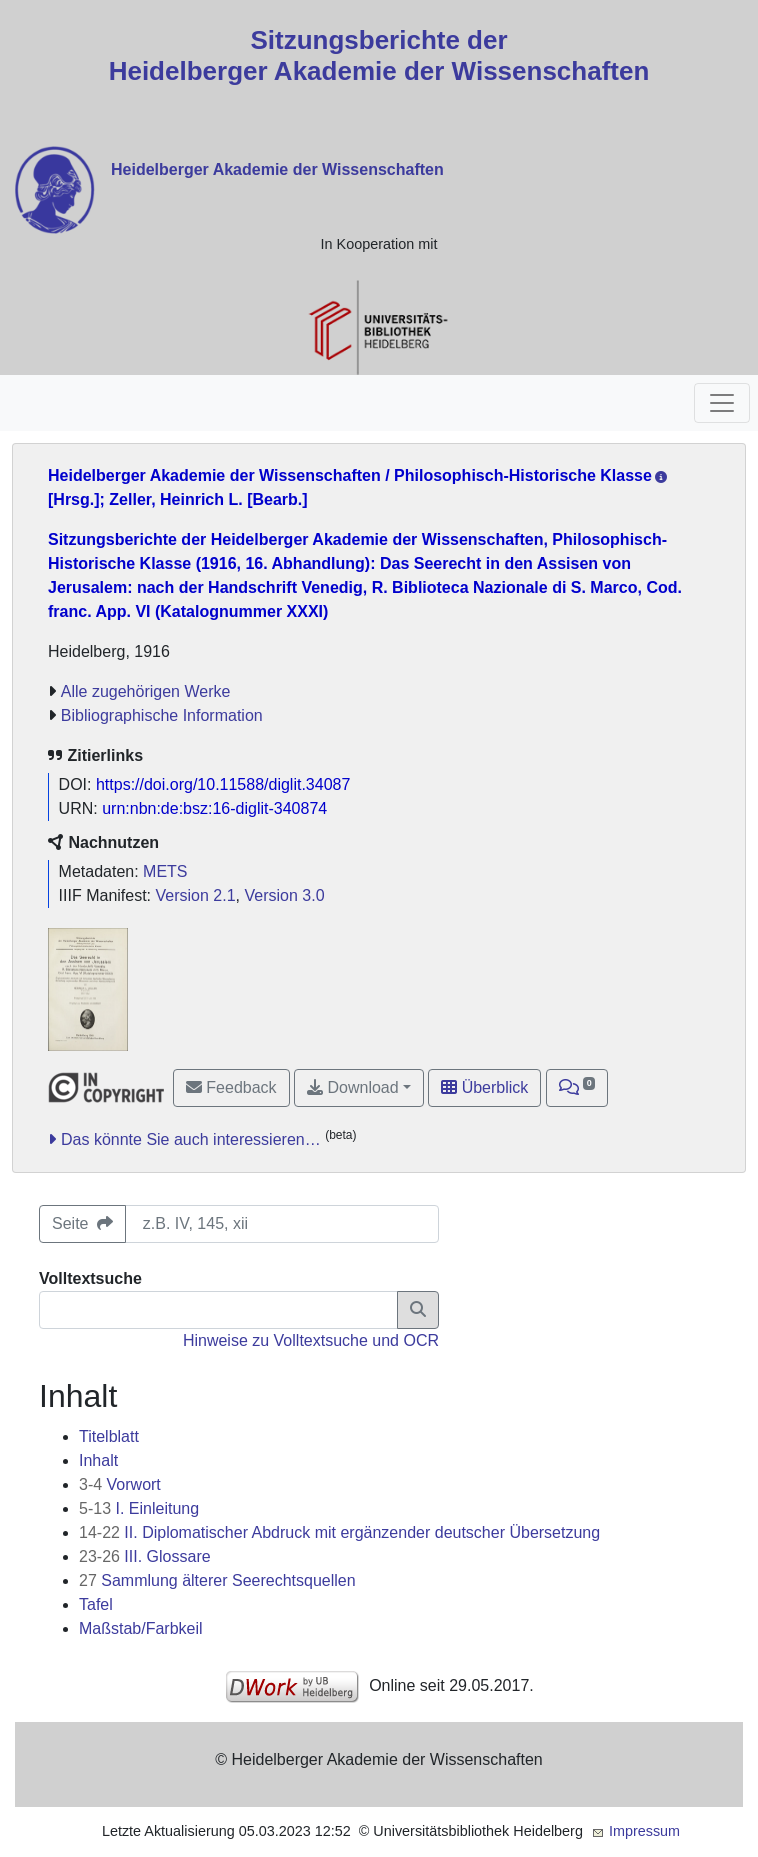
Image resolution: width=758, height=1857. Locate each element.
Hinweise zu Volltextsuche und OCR (311, 1340)
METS (165, 871)
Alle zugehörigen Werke (146, 691)
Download (353, 1087)
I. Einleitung (139, 1508)
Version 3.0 (284, 895)
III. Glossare (145, 1556)
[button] (577, 1088)
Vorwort (120, 1484)
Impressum (644, 1831)
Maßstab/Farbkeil (141, 1628)
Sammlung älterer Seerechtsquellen (217, 1580)
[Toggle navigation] (722, 403)
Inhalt (98, 1460)
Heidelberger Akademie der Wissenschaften (277, 169)
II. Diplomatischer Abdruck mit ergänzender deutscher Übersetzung (339, 1532)
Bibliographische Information (162, 715)
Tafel (96, 1604)
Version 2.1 (196, 895)
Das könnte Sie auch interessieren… (191, 1139)
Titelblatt (109, 1436)
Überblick (484, 1087)
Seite (82, 1223)
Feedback (231, 1087)
